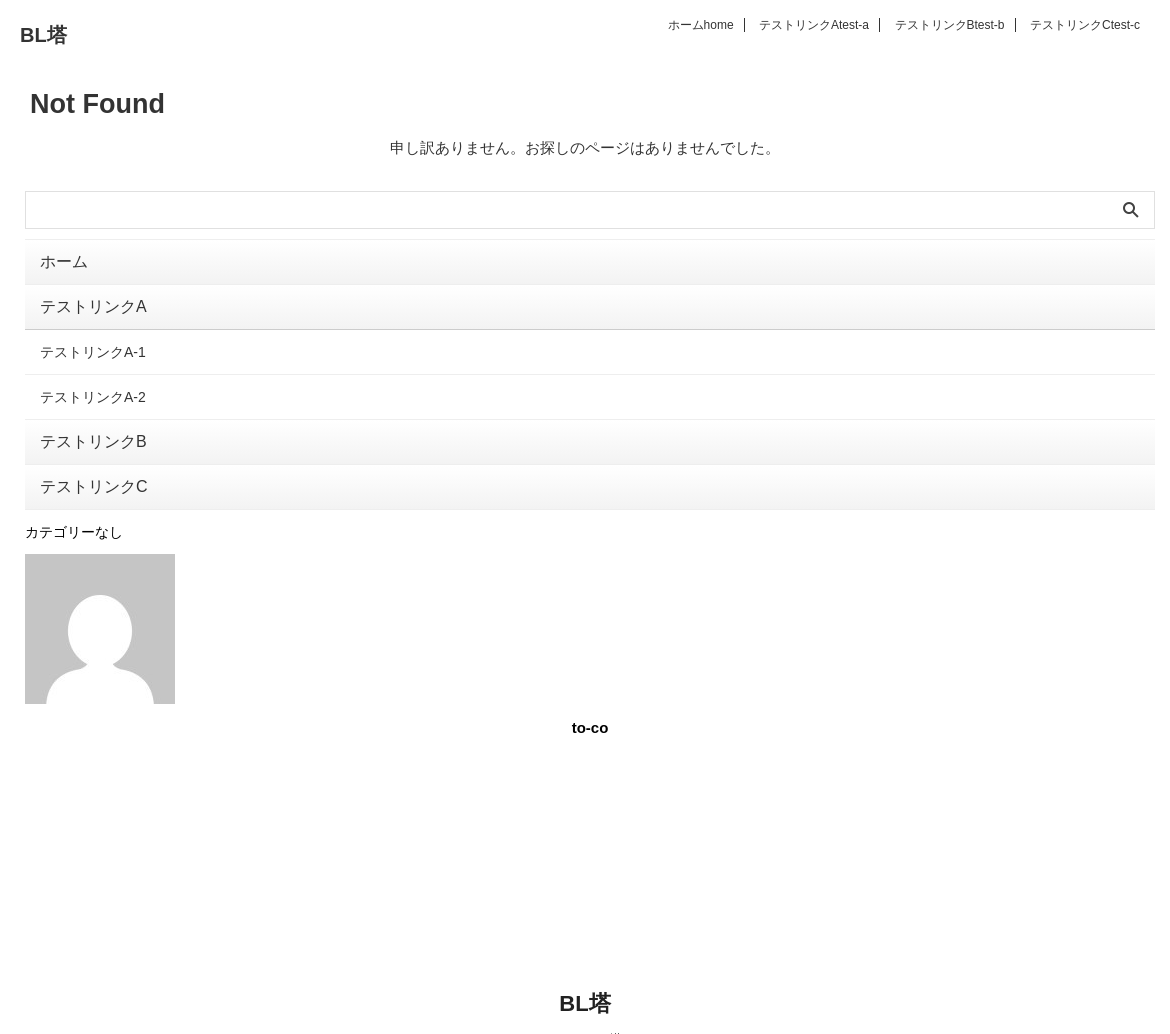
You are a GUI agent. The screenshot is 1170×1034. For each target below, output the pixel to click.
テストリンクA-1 (93, 342)
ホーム (701, 25)
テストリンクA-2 (93, 383)
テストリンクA (814, 25)
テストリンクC (1085, 25)
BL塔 (43, 35)
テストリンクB (950, 25)
